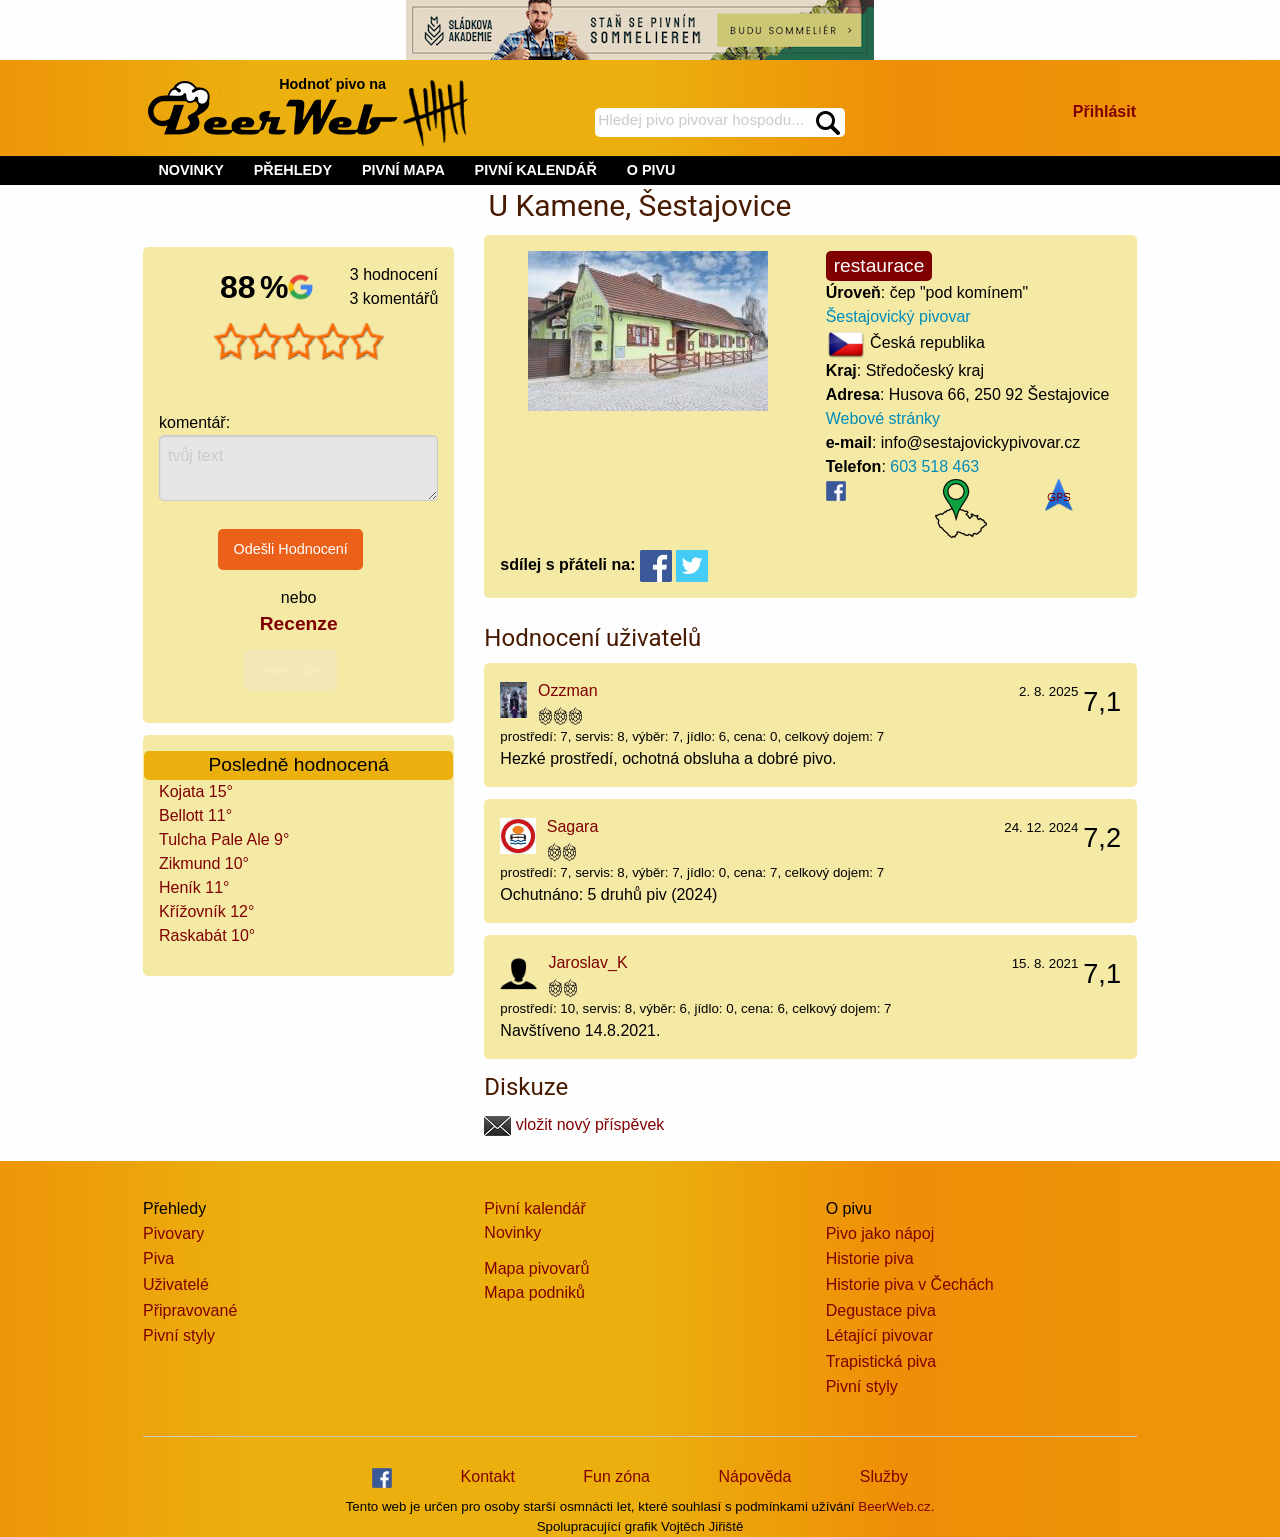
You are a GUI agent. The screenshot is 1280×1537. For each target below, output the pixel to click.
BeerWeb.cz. (896, 1506)
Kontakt (488, 1476)
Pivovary (173, 1233)
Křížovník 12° (206, 911)
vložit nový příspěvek (574, 1124)
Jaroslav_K (587, 962)
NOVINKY (191, 170)
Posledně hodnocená (299, 764)
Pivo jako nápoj (880, 1233)
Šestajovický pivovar (898, 316)
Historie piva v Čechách (910, 1284)
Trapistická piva (881, 1361)
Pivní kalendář (534, 1208)
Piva (158, 1258)
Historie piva (870, 1258)
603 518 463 (934, 466)
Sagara (573, 826)
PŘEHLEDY (293, 170)
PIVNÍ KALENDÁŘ (536, 170)
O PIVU (651, 170)
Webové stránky (883, 418)
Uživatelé (176, 1284)
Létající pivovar (880, 1335)
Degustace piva (881, 1310)
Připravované (190, 1310)
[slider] (299, 342)
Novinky (512, 1232)
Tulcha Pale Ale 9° (224, 839)
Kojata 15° (196, 791)
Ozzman (568, 690)
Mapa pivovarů (536, 1268)
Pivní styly (179, 1335)
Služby (884, 1476)
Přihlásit (1104, 111)
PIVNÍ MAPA (403, 170)
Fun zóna (616, 1476)
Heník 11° (194, 887)
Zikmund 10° (204, 863)
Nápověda (754, 1476)
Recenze (299, 623)
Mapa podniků (534, 1292)
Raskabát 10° (207, 935)
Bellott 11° (195, 815)
